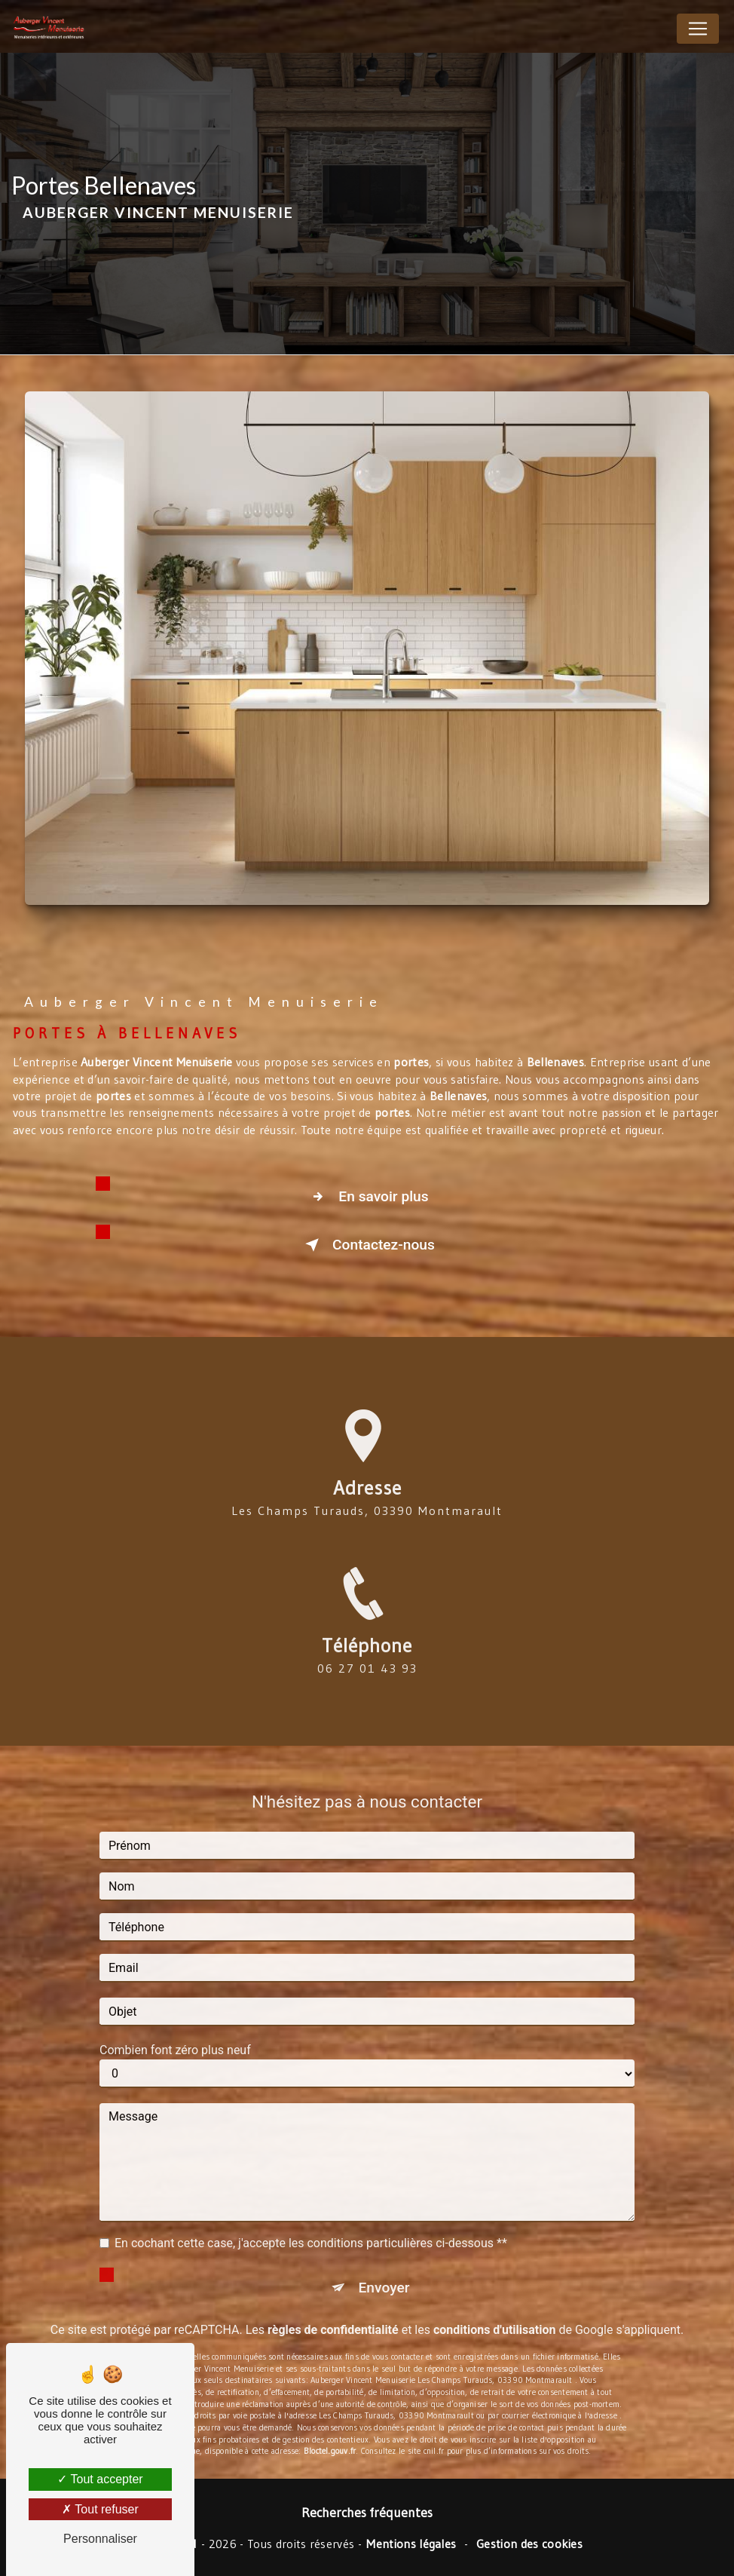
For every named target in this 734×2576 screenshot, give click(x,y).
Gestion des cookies (529, 2543)
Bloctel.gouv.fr (330, 2413)
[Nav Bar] (698, 29)
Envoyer (384, 2250)
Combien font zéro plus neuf (175, 2012)
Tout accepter (99, 2479)
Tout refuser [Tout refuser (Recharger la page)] (100, 2509)
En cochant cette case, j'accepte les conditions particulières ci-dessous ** (311, 2205)
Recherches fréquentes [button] (367, 2512)
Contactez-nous (367, 1245)
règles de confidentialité (333, 2292)
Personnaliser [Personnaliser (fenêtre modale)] (100, 2538)
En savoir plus (366, 1197)
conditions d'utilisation (494, 2292)
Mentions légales (411, 2543)
